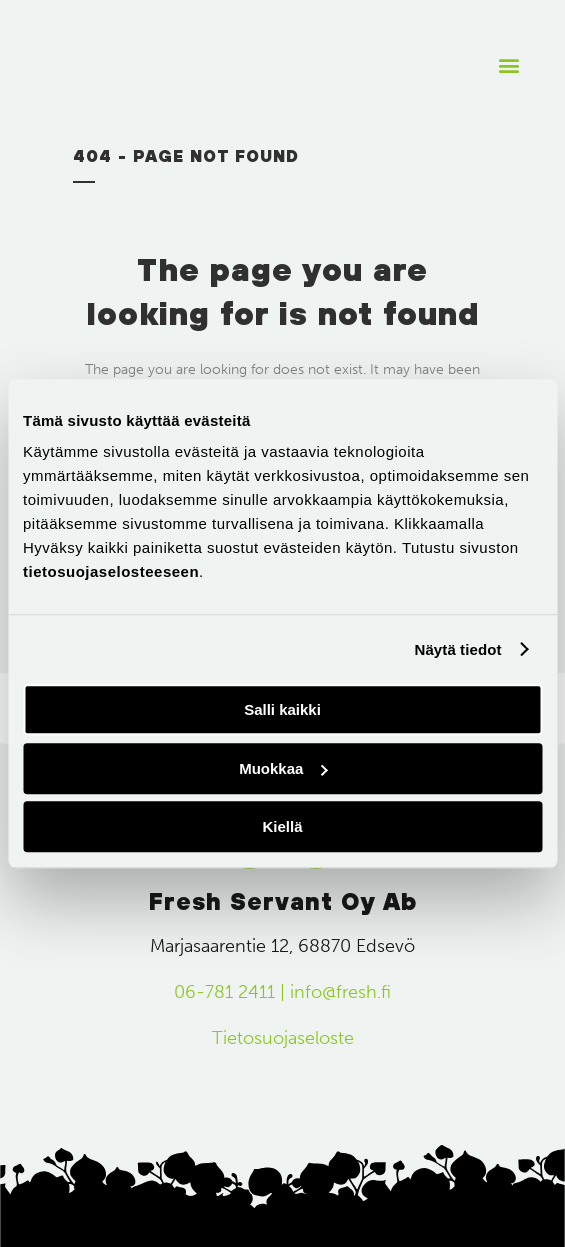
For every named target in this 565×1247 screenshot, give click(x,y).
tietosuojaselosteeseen (111, 571)
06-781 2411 (224, 992)
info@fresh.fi (340, 992)
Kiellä (282, 826)
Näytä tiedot (458, 649)
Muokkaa (283, 768)
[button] (508, 65)
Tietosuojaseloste (283, 1038)
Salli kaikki (282, 709)
